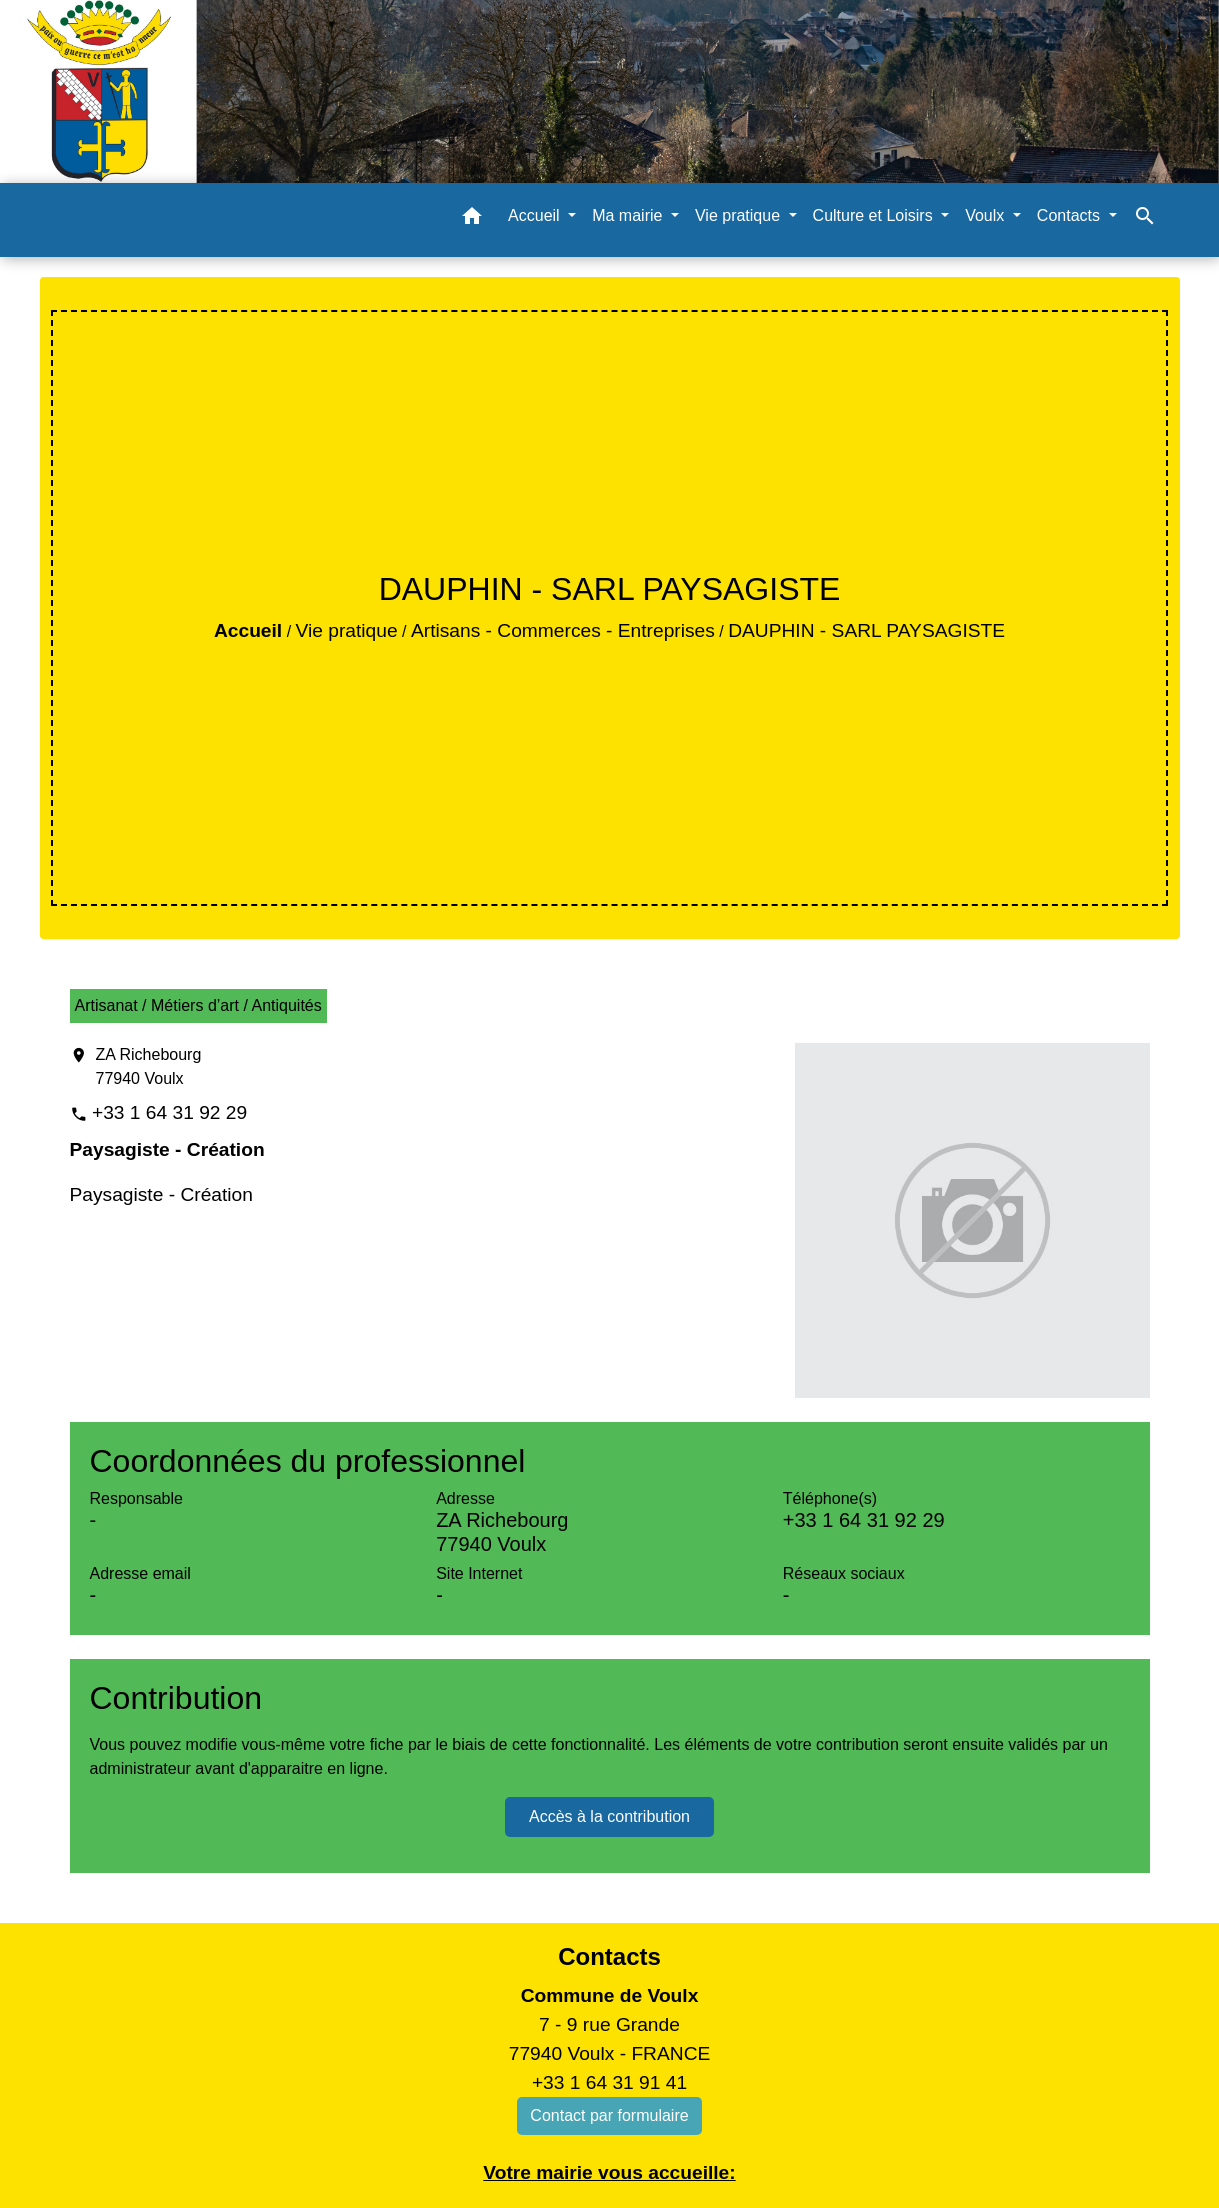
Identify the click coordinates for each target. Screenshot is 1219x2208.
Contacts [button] (1071, 215)
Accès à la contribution (609, 1816)
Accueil (248, 630)
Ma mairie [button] (629, 215)
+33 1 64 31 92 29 (169, 1112)
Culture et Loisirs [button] (875, 215)
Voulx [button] (987, 215)
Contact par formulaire (609, 2115)
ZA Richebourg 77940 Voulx (149, 1066)
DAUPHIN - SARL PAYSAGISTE (866, 630)
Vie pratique (347, 630)
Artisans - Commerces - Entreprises (563, 630)
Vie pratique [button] (740, 215)
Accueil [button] (536, 215)
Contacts (609, 1956)
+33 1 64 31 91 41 (609, 2082)
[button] (472, 219)
